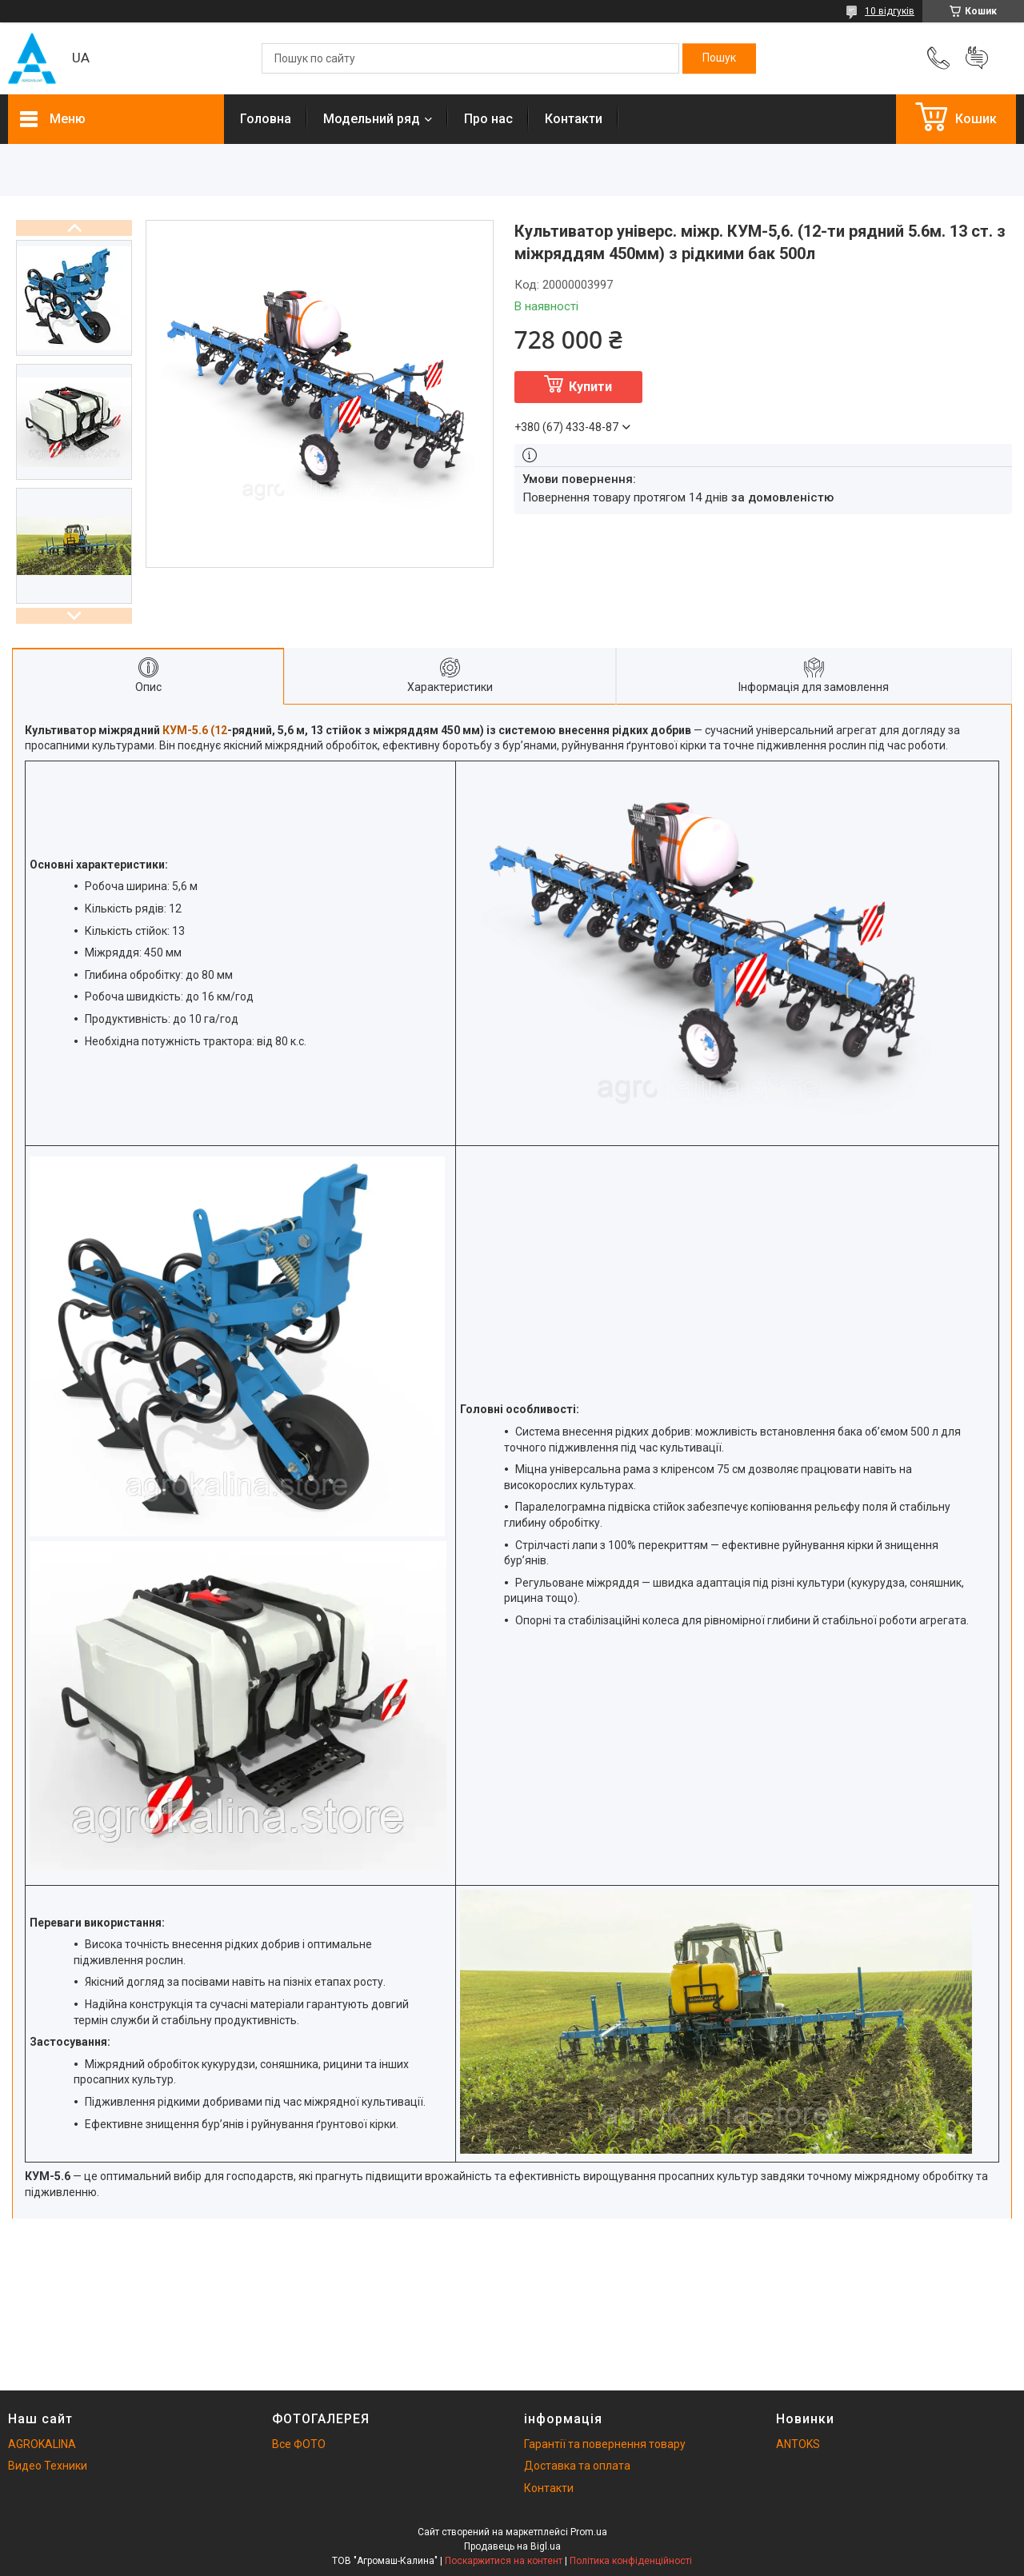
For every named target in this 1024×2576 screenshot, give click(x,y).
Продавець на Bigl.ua (512, 2546)
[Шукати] (719, 58)
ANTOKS (798, 2444)
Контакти (573, 118)
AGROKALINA (42, 2444)
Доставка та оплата (577, 2465)
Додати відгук (977, 58)
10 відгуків (889, 11)
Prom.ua (588, 2532)
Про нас (488, 118)
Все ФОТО (299, 2444)
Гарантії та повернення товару (605, 2444)
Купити (590, 386)
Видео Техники (47, 2465)
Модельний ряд (371, 118)
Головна (265, 118)
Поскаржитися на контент (503, 2560)
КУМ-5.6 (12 (194, 730)
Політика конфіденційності (631, 2560)
